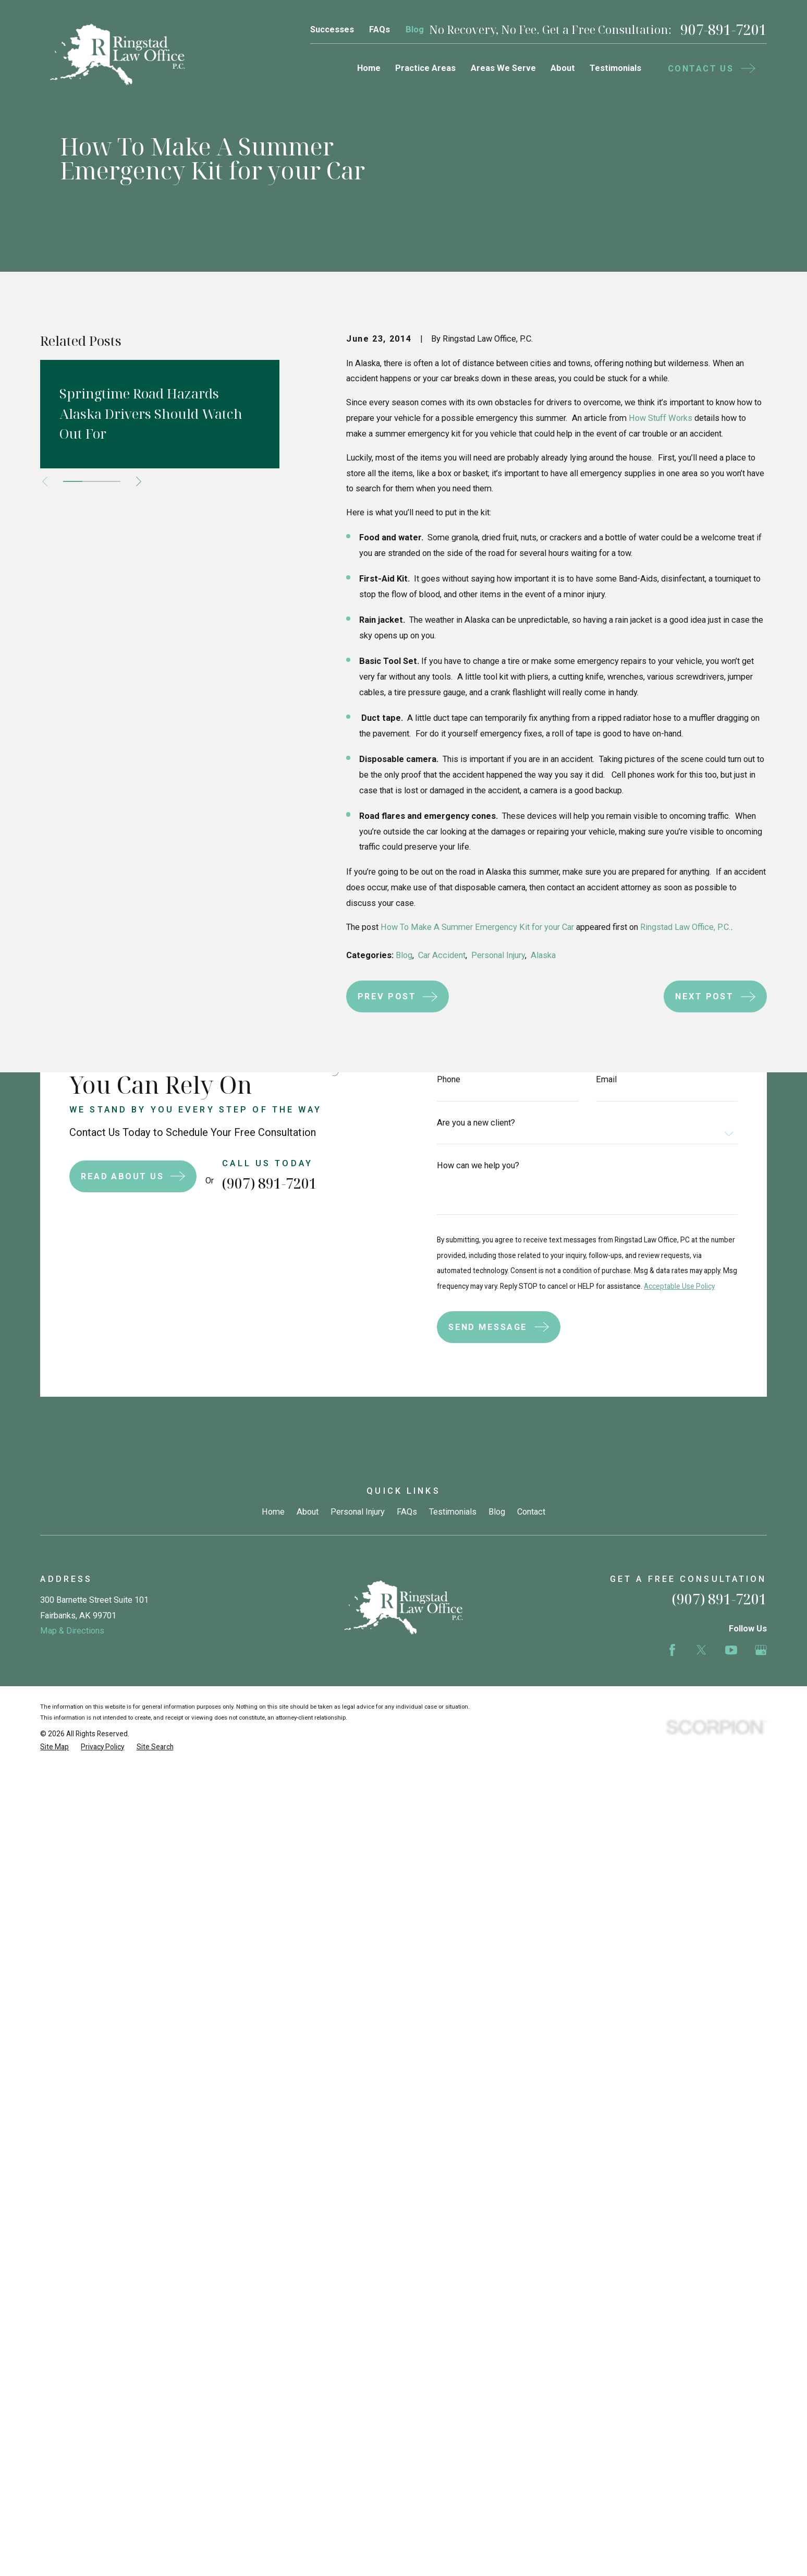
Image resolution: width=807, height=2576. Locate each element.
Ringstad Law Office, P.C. (685, 927)
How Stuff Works (660, 418)
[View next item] (138, 481)
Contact (531, 1777)
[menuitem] (54, 2011)
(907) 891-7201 (719, 1864)
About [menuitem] (563, 68)
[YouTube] (731, 1915)
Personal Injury (498, 955)
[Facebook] (672, 1915)
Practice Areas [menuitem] (425, 68)
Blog (415, 29)
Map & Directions (72, 1896)
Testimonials (452, 1777)
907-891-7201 (723, 30)
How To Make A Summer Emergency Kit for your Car (477, 927)
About (308, 1777)
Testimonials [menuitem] (615, 68)
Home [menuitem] (369, 68)
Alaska (543, 955)
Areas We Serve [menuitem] (503, 68)
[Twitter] (701, 1915)
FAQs (379, 29)
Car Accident (442, 955)
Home (273, 1777)
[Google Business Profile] (761, 1915)
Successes (332, 29)
